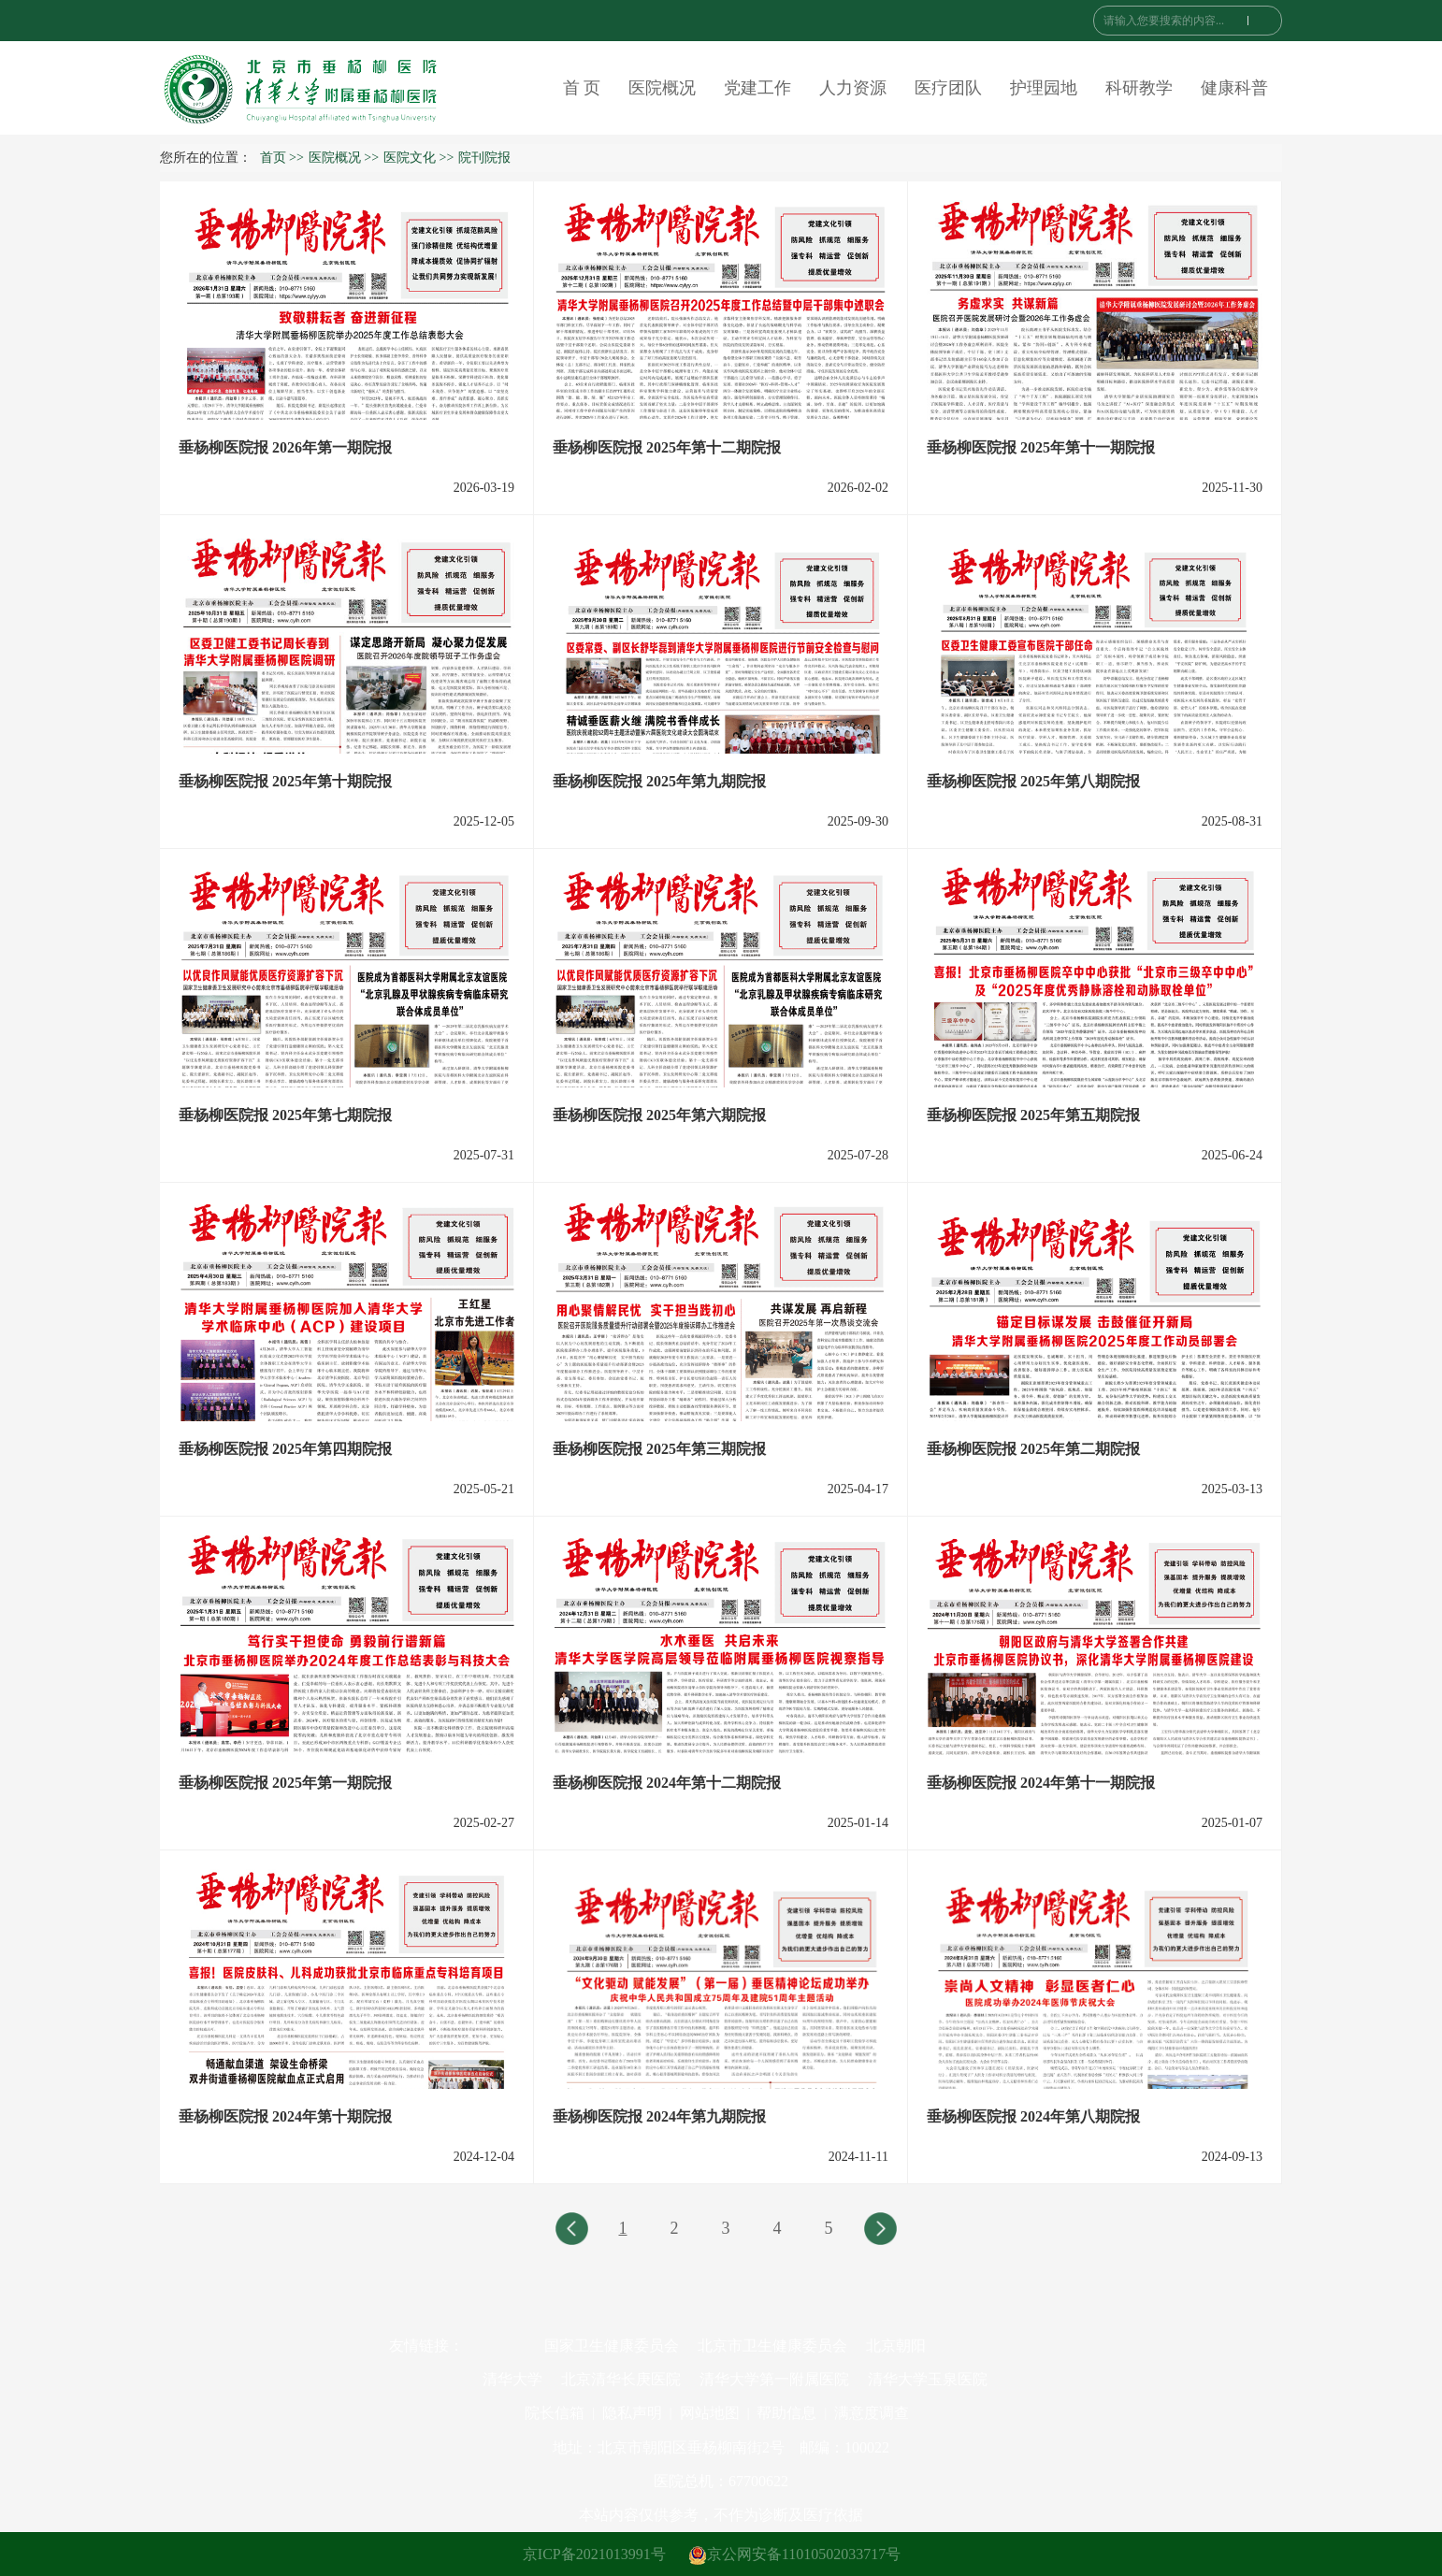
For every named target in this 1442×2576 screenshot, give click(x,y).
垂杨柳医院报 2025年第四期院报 (285, 1449)
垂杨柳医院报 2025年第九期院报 (659, 781)
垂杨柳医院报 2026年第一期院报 (285, 447)
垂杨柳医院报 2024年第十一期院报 (1041, 1783)
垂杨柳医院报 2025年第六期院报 (659, 1115)
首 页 (582, 88)
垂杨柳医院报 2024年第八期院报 (1033, 2116)
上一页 (571, 2232)
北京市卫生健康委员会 (772, 2345)
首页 (273, 158)
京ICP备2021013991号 (594, 2554)
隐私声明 (632, 2413)
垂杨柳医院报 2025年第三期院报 (659, 1449)
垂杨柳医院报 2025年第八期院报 (1033, 781)
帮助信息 (786, 2413)
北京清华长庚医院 (621, 2379)
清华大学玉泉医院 (928, 2379)
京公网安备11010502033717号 (794, 2554)
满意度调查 (871, 2413)
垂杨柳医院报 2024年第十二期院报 (667, 1783)
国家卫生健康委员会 (611, 2345)
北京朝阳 (896, 2345)
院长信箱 (554, 2413)
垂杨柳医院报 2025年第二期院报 (1033, 1449)
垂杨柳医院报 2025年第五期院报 (1033, 1115)
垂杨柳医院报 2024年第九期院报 (659, 2116)
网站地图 (710, 2413)
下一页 (880, 2232)
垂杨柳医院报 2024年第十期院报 (285, 2116)
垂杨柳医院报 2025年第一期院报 (285, 1783)
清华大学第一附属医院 (774, 2379)
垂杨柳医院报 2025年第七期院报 (285, 1115)
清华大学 (512, 2379)
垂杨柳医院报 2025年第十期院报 (285, 781)
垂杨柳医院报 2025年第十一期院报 (1041, 447)
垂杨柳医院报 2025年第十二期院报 (667, 447)
